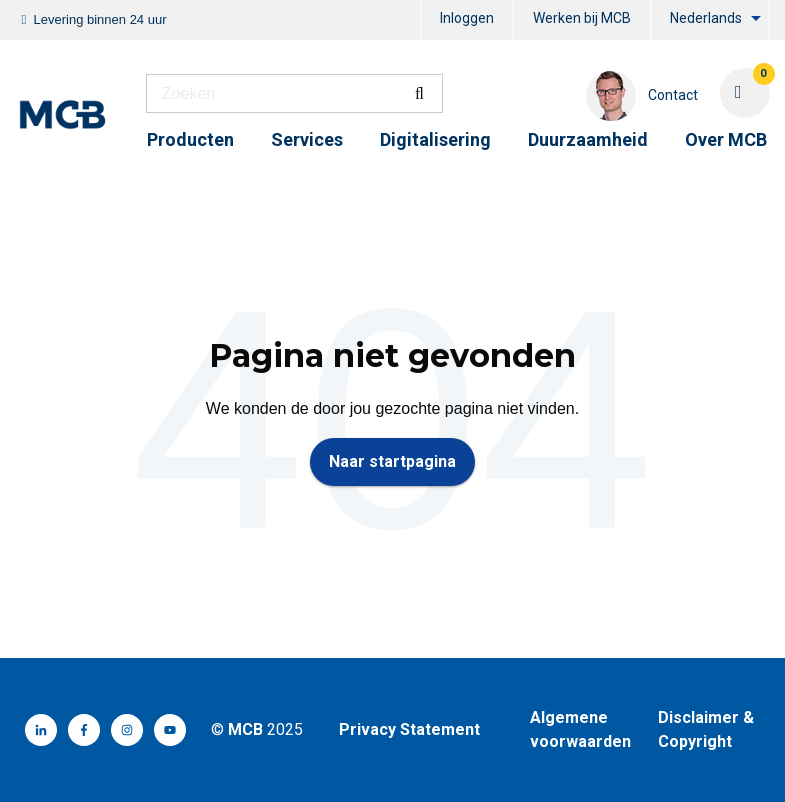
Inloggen (467, 18)
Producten (190, 139)
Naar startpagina (392, 461)
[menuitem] (467, 20)
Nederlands (706, 18)
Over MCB (726, 139)
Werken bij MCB (582, 18)
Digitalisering (435, 139)
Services (307, 139)
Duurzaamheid (588, 139)
